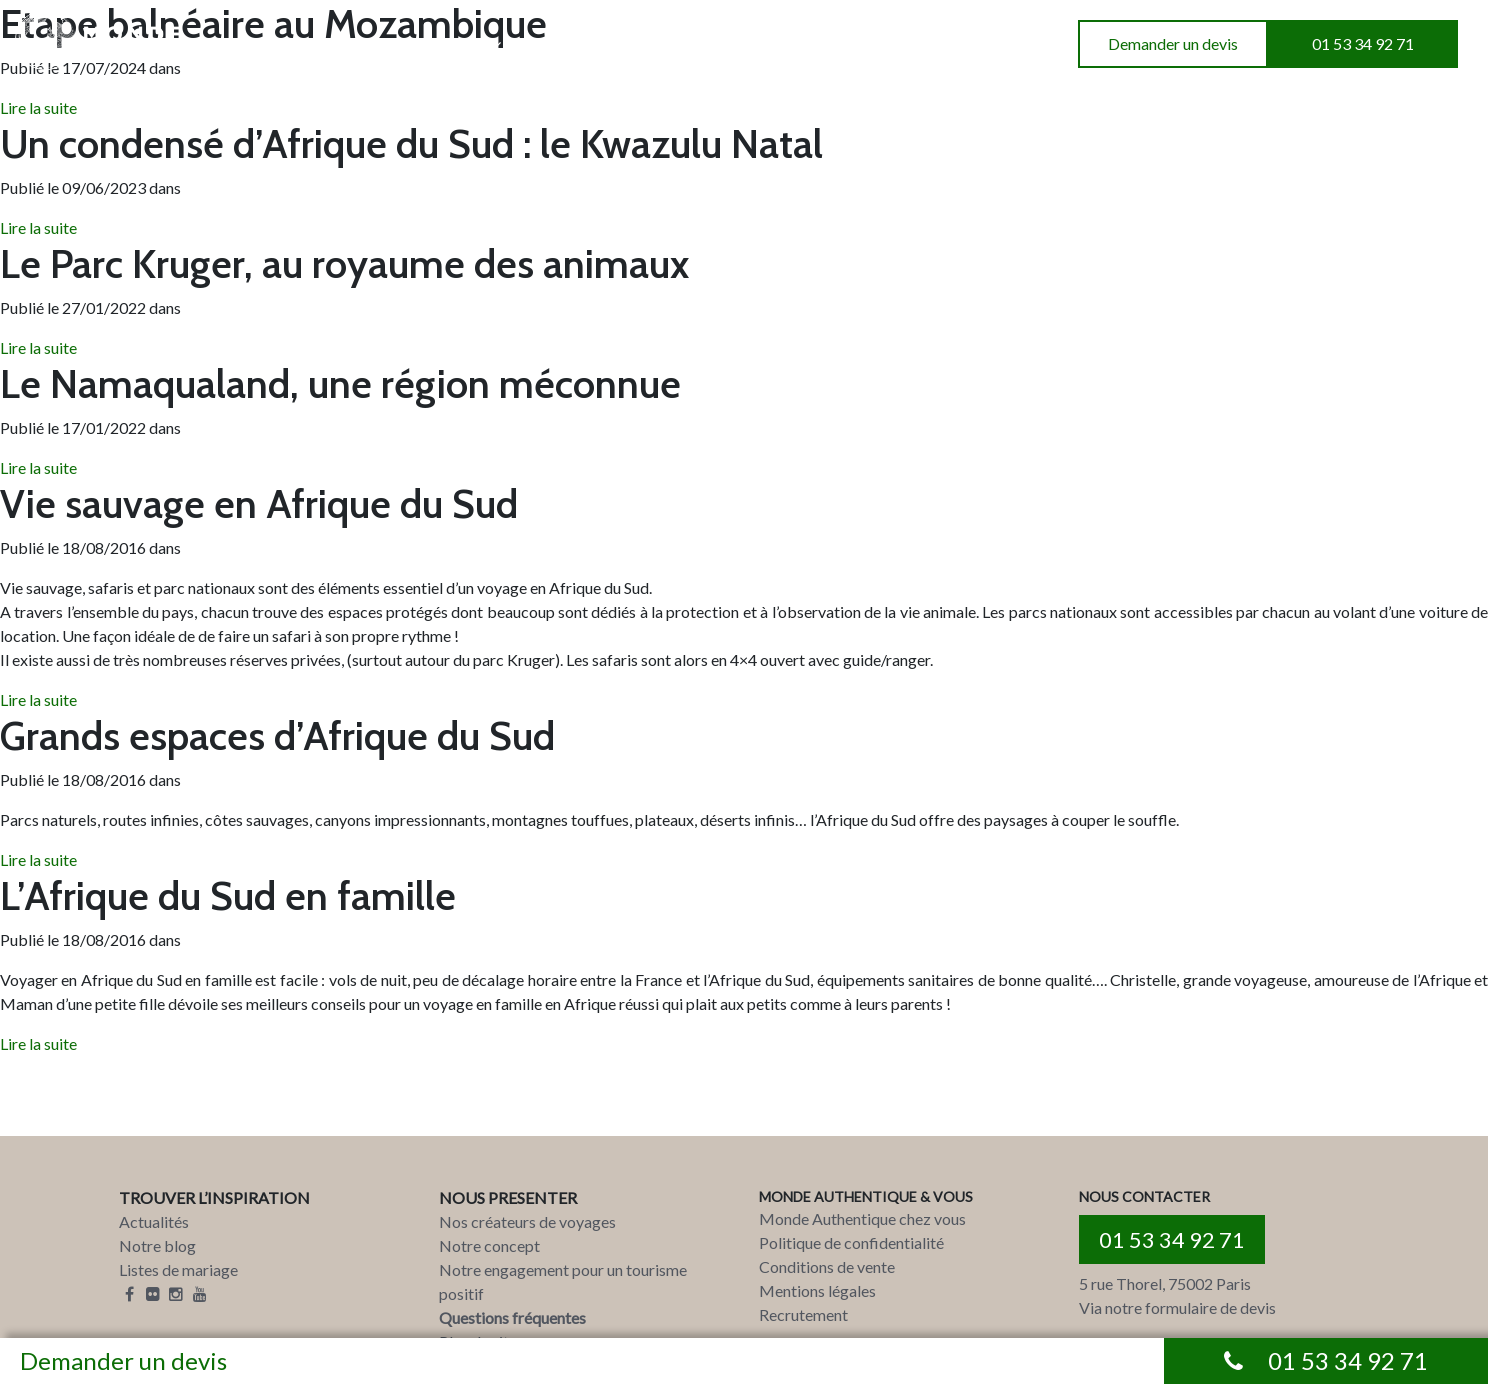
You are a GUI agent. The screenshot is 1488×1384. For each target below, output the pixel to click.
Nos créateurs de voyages (527, 1221)
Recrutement (803, 1314)
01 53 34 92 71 (1363, 43)
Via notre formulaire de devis (1177, 1307)
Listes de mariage (178, 1269)
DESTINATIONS (266, 44)
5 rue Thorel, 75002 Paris (1165, 1283)
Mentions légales (817, 1290)
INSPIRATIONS (430, 44)
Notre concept (489, 1245)
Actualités (154, 1221)
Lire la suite (38, 227)
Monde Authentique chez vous (862, 1218)
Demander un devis (1173, 43)
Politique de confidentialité (851, 1242)
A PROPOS (575, 44)
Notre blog (157, 1245)
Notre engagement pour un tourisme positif (563, 1281)
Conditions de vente (827, 1266)
